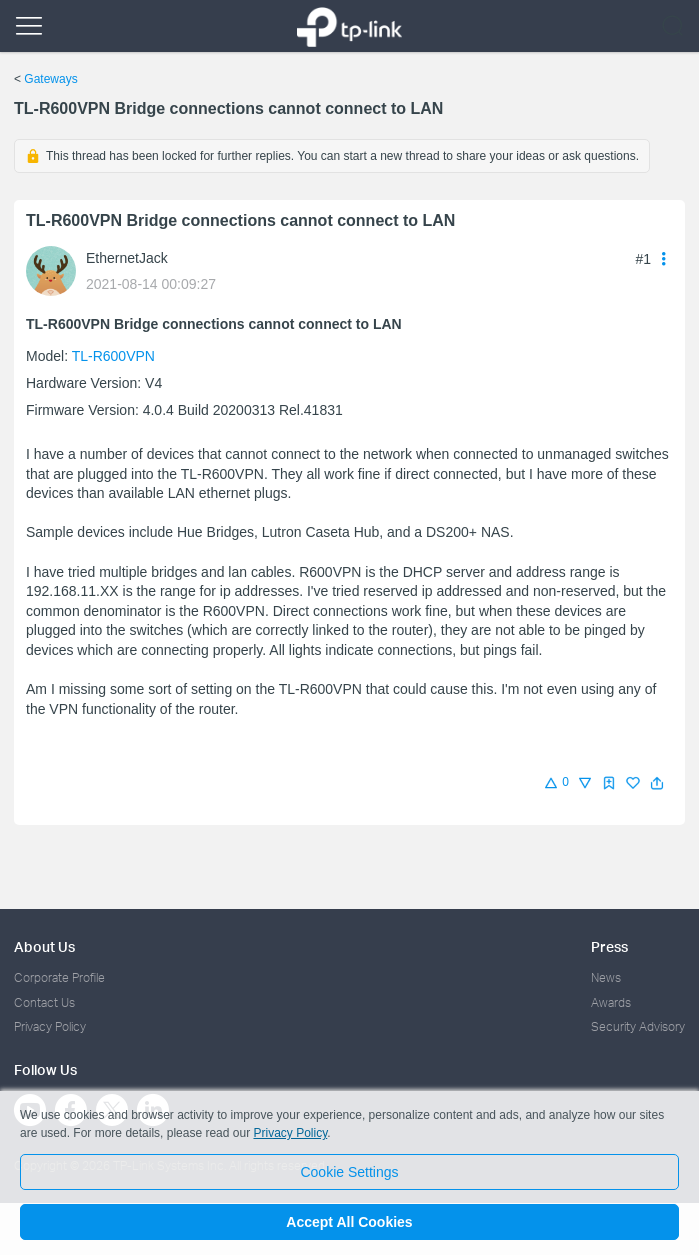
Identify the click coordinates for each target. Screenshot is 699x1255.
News (606, 977)
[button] (657, 783)
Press (609, 946)
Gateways (50, 79)
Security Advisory (638, 1026)
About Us (44, 946)
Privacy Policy (50, 1026)
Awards (611, 1002)
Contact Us (44, 1002)
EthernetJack (127, 258)
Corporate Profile (59, 977)
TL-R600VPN (113, 356)
